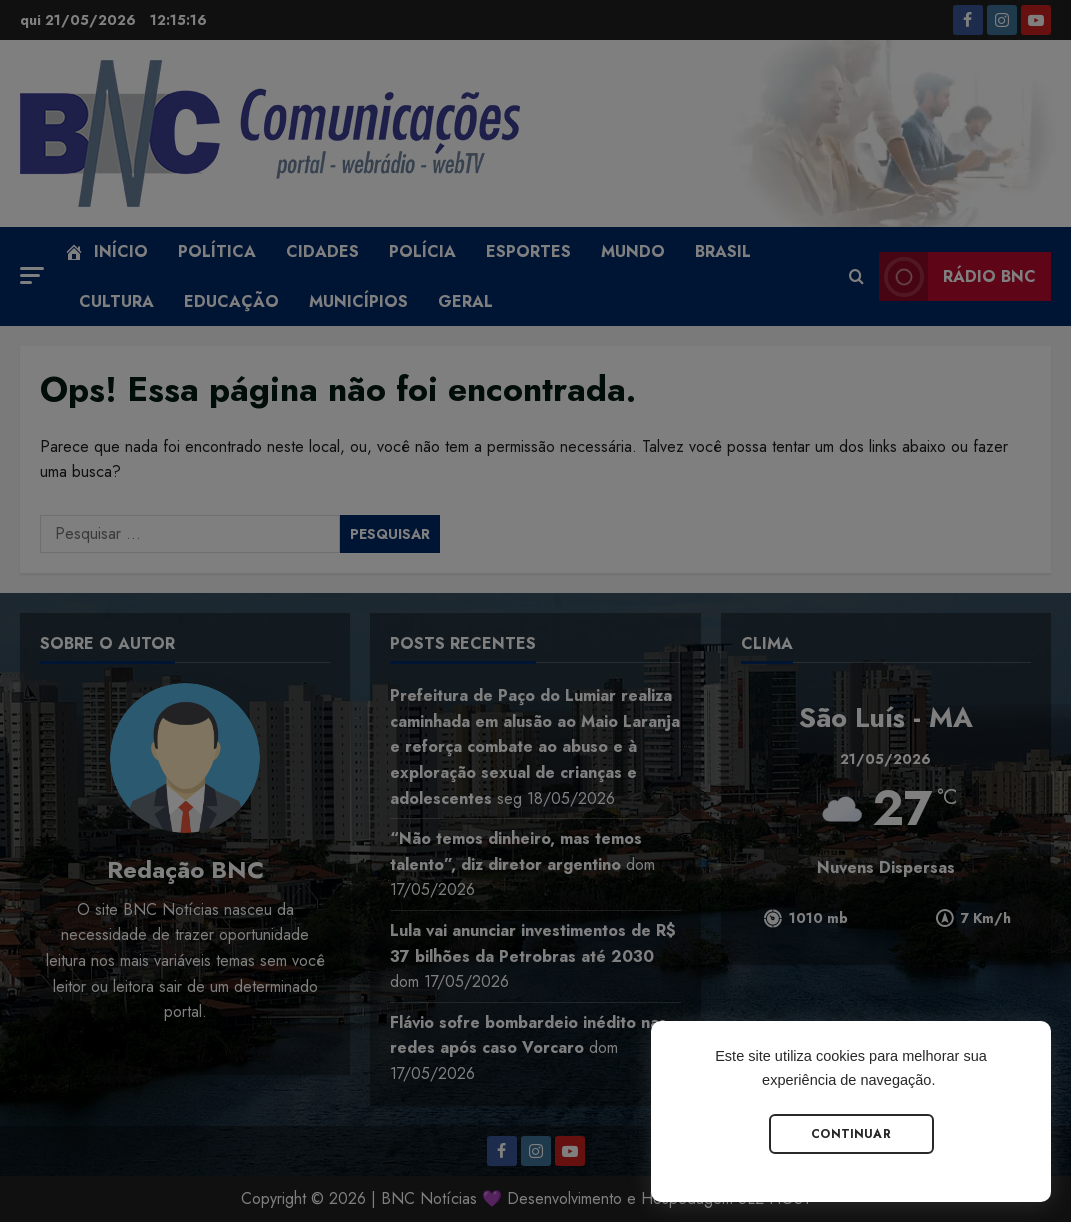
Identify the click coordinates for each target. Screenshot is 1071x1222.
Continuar (851, 1134)
